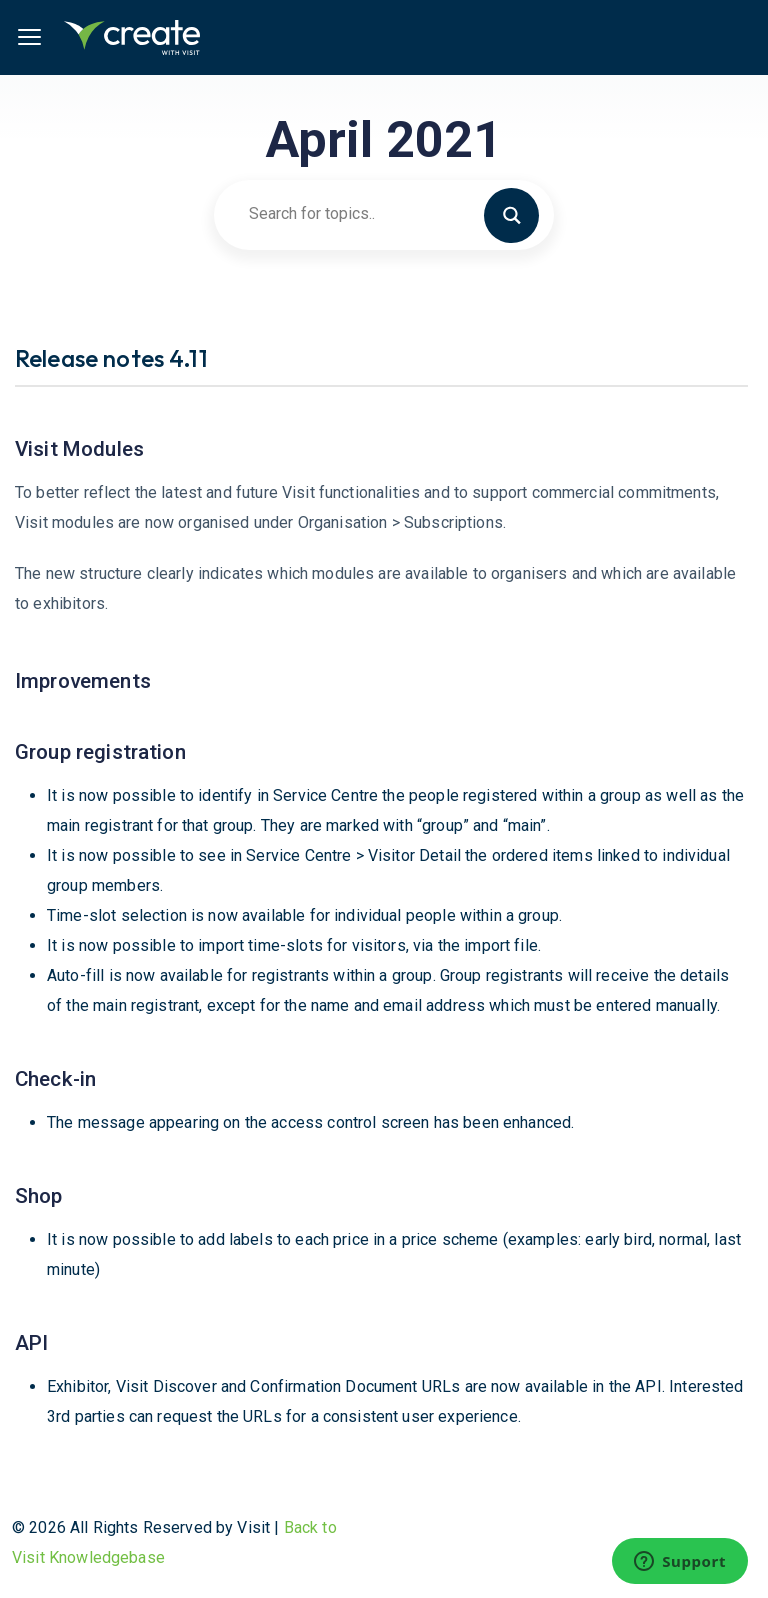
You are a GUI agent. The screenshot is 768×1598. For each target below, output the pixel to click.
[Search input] (375, 214)
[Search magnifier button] (520, 214)
